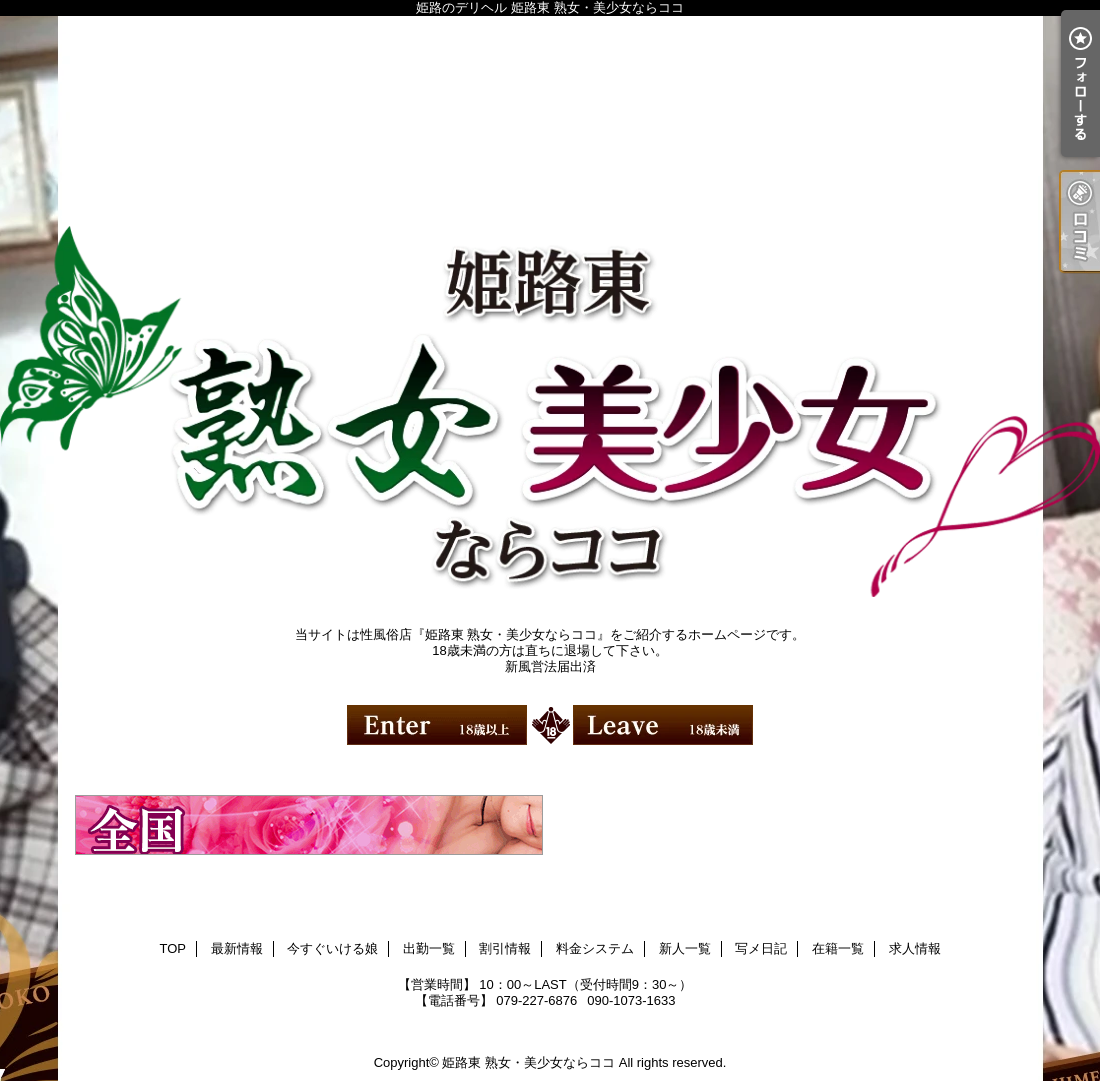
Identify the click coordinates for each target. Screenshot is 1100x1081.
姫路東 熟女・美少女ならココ (528, 1062)
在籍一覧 (838, 948)
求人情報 (915, 948)
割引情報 (505, 948)
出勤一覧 (429, 948)
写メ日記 (761, 948)
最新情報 (237, 948)
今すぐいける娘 (332, 948)
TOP (172, 948)
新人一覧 (685, 948)
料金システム (595, 948)
